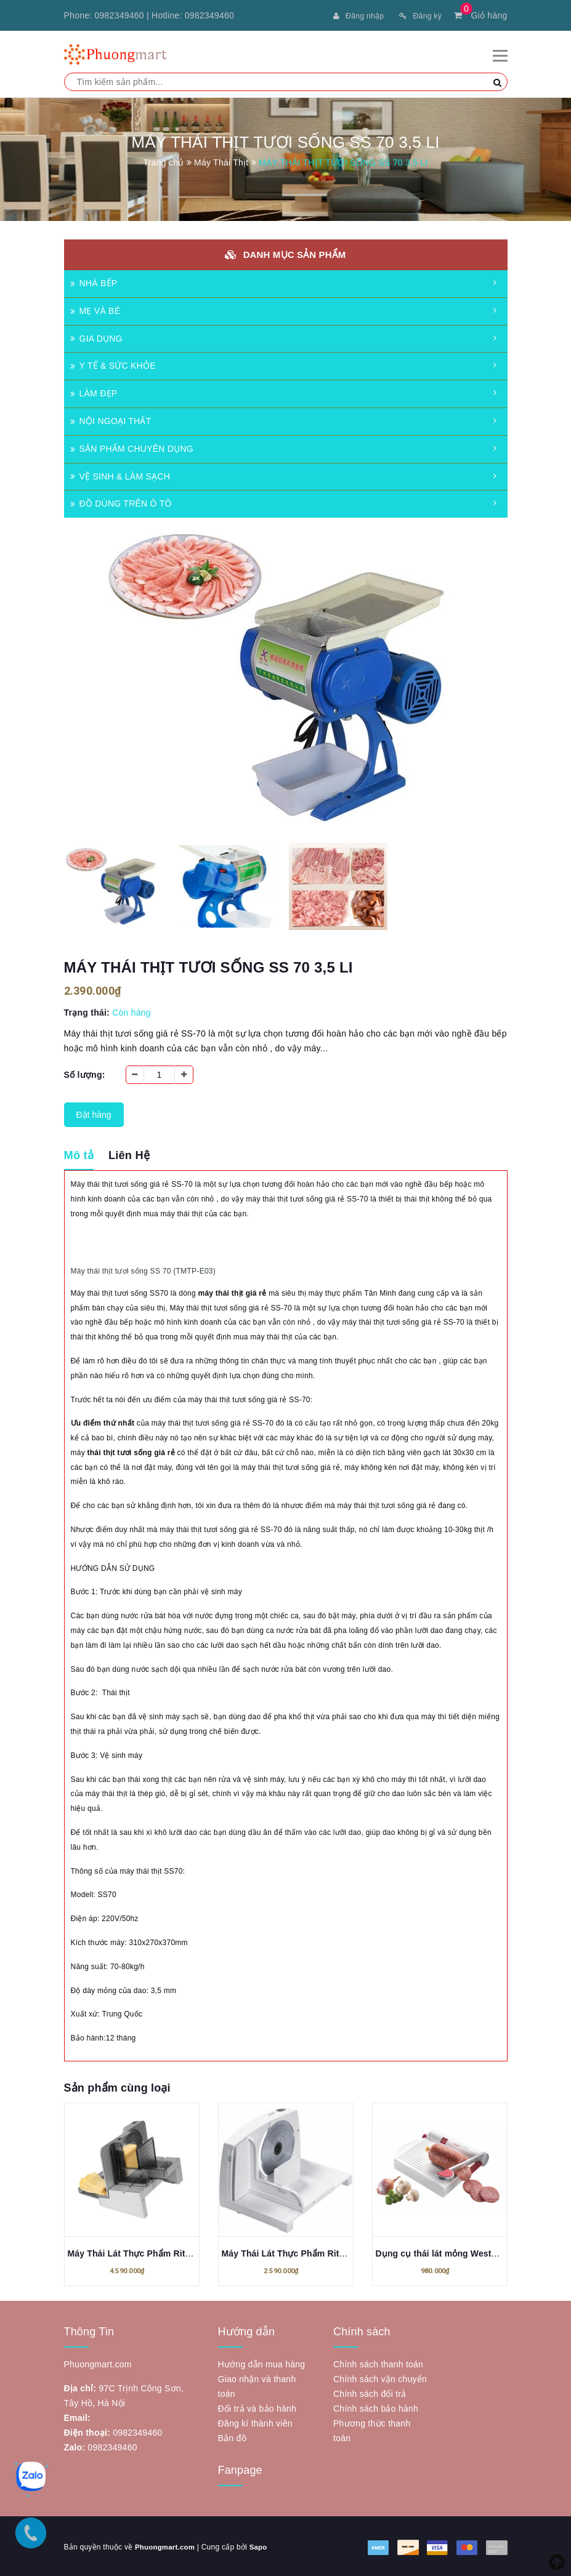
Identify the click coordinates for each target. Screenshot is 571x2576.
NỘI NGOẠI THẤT (111, 419)
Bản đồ (232, 2436)
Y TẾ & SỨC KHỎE (113, 364)
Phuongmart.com (166, 2545)
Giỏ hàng (480, 15)
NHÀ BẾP (94, 281)
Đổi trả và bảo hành (257, 2407)
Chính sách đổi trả (370, 2392)
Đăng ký (418, 15)
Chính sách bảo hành (375, 2407)
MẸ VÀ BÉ (95, 309)
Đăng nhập (350, 15)
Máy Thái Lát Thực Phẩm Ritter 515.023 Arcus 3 (166, 2252)
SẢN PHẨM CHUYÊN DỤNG (131, 447)
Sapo (262, 2545)
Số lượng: (84, 1073)
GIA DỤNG (96, 337)
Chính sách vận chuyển (380, 2377)
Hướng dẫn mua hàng (262, 2362)
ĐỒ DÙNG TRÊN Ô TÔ (121, 502)
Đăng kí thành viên (255, 2421)
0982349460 (119, 15)
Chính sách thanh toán (378, 2362)
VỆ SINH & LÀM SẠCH (120, 474)
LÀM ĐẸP (94, 391)
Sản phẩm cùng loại (117, 2086)
